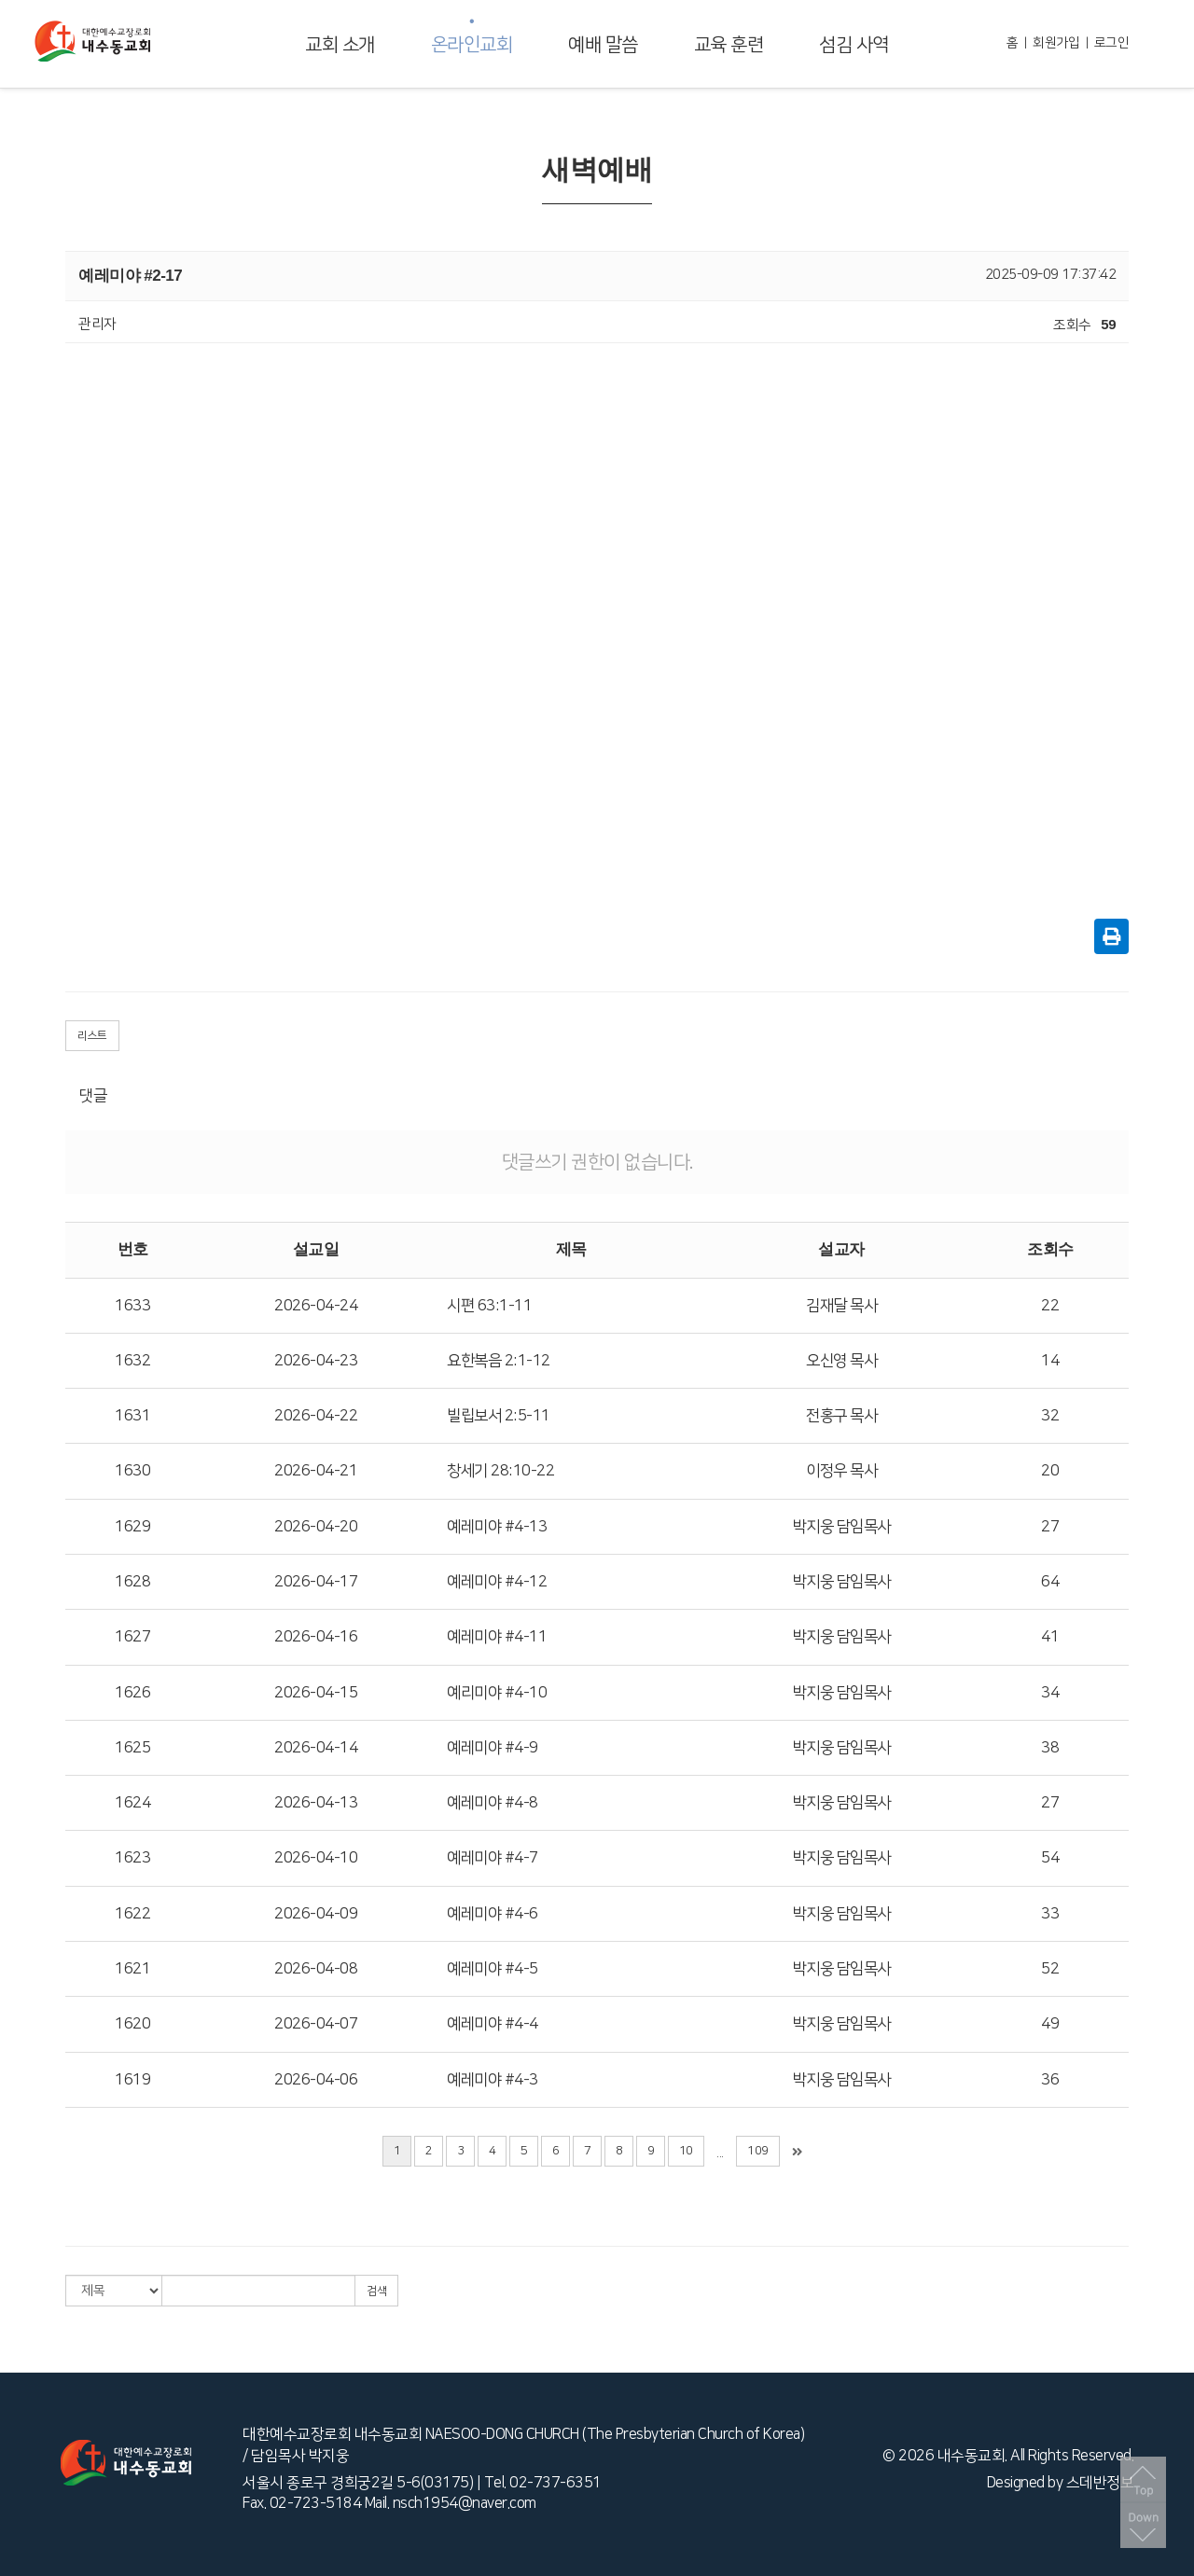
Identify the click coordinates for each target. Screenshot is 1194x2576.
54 (1050, 1857)
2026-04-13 (315, 1802)
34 (1050, 1692)
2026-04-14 (315, 1747)
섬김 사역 (854, 45)
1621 (132, 1968)
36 (1050, 2079)
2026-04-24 (315, 1305)
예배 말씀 (603, 45)
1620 (132, 2023)
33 (1050, 1913)
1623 (132, 1857)
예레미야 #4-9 (492, 1747)
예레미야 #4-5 (492, 1968)
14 (1050, 1360)
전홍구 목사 (841, 1415)
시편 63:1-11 (489, 1305)
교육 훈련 (729, 45)
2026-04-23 (315, 1360)
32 (1050, 1415)
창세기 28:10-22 (500, 1470)
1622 (132, 1913)
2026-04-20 (315, 1526)
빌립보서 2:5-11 (498, 1415)
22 (1050, 1305)
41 (1050, 1636)
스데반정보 (1100, 2482)
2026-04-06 (315, 2079)
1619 (132, 2079)
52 (1050, 1968)
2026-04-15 (315, 1692)
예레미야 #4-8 (492, 1802)
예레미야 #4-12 (497, 1581)
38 (1050, 1747)
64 (1050, 1581)
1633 (132, 1305)
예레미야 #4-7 (492, 1857)
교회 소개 (340, 45)
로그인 (1112, 42)
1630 (132, 1470)
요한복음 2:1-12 (498, 1360)
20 (1050, 1470)
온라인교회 (472, 45)
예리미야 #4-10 (497, 1692)
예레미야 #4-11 (497, 1636)
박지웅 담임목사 (842, 1526)
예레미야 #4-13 (497, 1526)
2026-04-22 (315, 1415)
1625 (132, 1747)
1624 (132, 1802)
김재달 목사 (841, 1305)
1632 (132, 1360)
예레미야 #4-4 (492, 2023)
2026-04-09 (315, 1913)
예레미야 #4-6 (492, 1913)
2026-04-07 (315, 2023)
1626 (132, 1692)
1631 (132, 1415)
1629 (132, 1526)
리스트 (92, 1036)
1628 (132, 1581)
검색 (376, 2291)
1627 (132, 1636)
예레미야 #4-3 (492, 2079)
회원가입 (1056, 42)
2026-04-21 (315, 1470)
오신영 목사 (841, 1360)
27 (1050, 1526)
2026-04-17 (315, 1581)
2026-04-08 (315, 1968)
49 (1050, 2023)
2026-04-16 (315, 1636)
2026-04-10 (315, 1857)
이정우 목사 (841, 1470)
